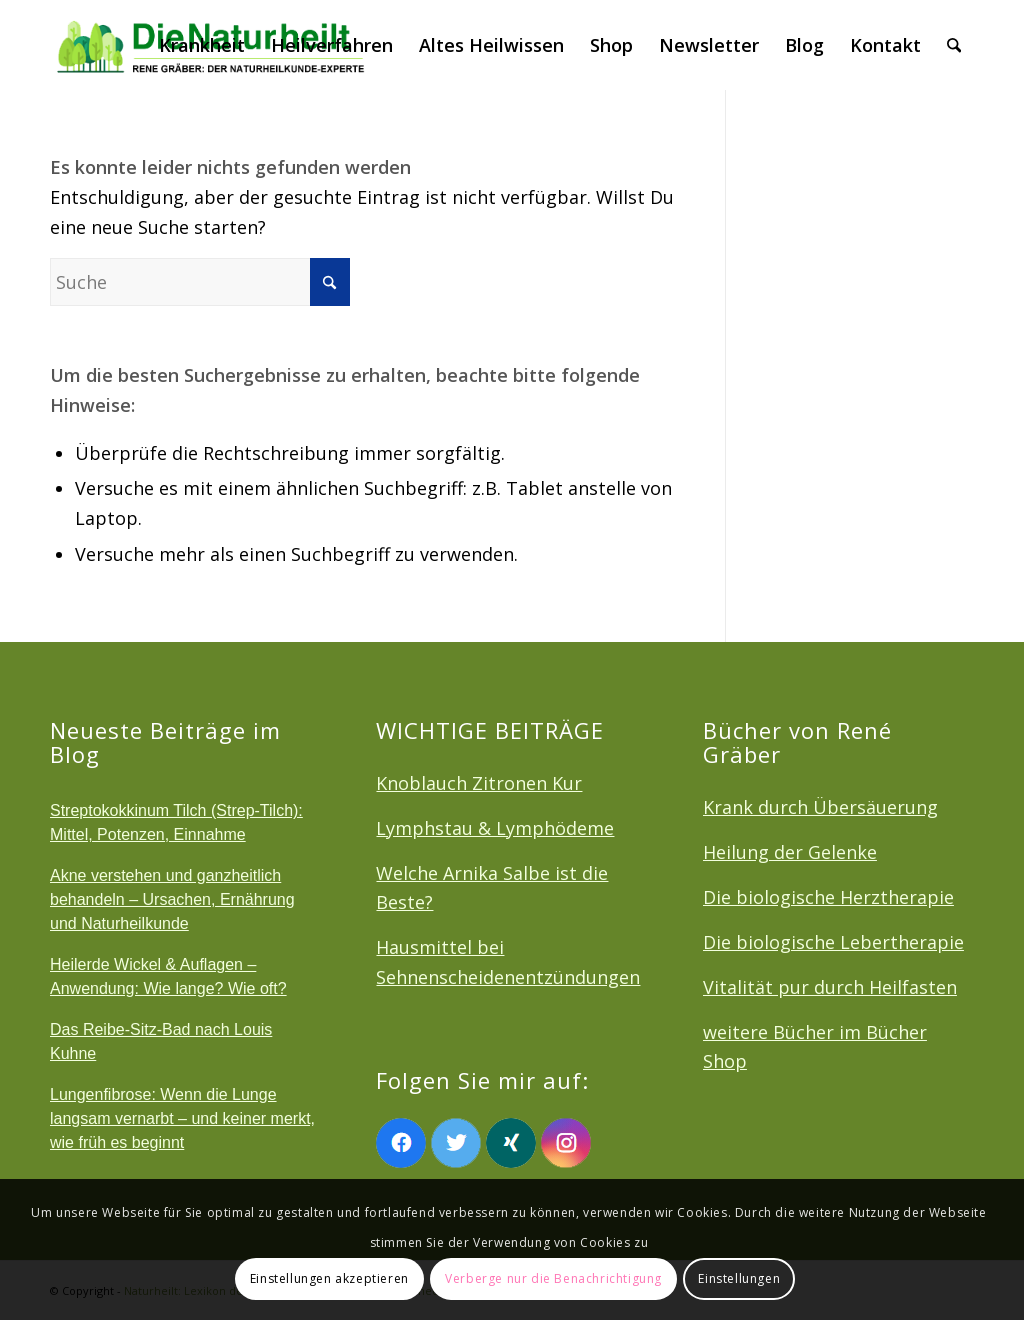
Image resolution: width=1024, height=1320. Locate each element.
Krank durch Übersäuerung (820, 807)
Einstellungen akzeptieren (329, 1278)
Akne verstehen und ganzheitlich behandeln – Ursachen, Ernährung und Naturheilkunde (172, 899)
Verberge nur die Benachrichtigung (553, 1278)
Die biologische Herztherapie (828, 897)
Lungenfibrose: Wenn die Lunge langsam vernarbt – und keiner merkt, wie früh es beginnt (182, 1118)
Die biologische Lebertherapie (833, 942)
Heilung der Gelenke (790, 852)
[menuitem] (202, 45)
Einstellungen (739, 1278)
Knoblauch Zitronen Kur (479, 783)
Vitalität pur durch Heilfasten (830, 987)
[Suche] (954, 45)
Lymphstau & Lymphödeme (495, 828)
